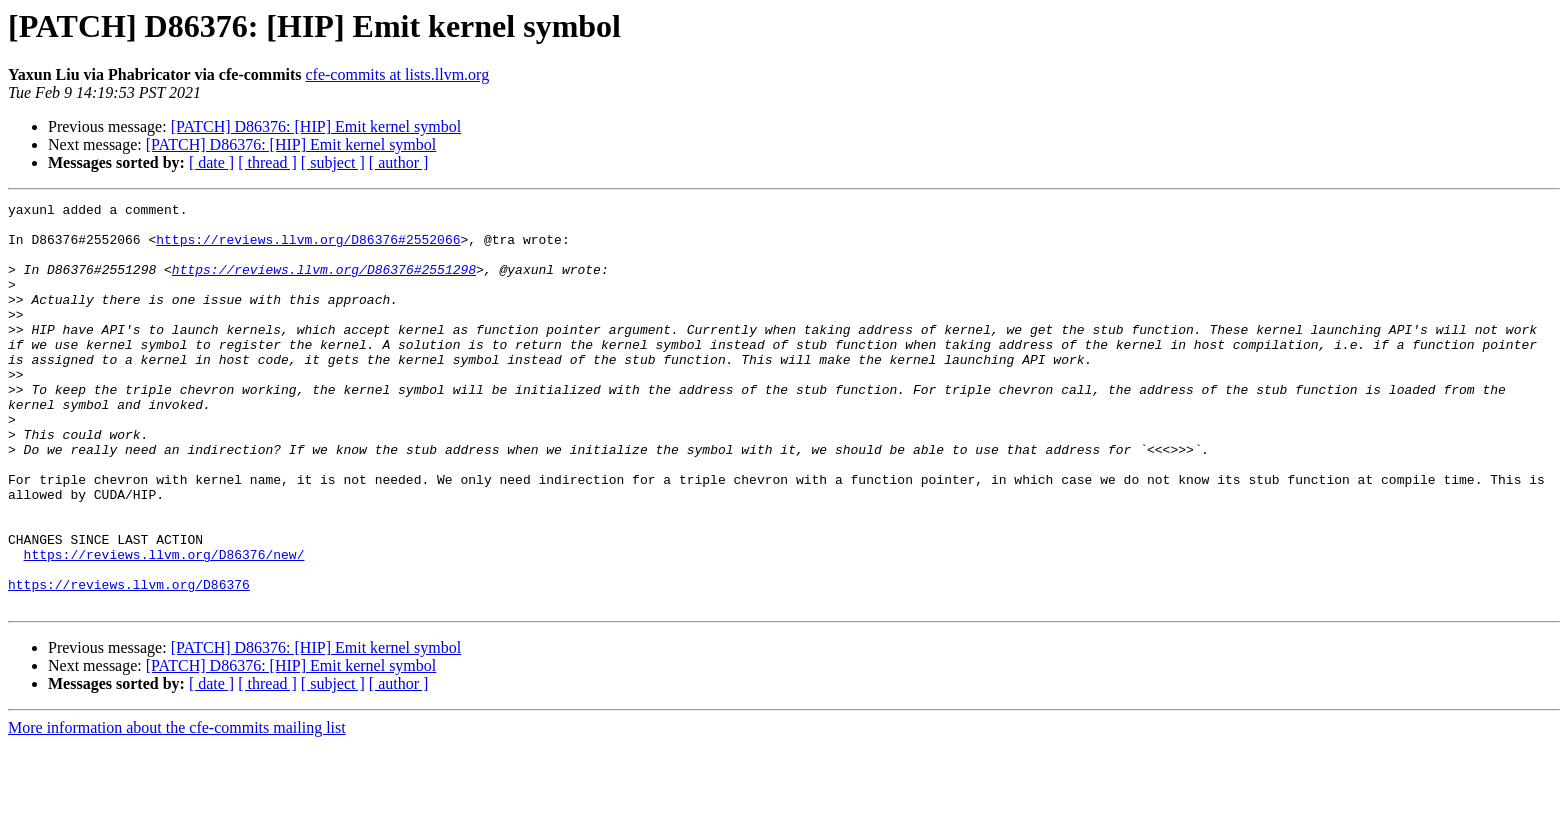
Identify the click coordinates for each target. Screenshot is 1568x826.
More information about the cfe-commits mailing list (177, 808)
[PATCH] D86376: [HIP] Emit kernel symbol (316, 126)
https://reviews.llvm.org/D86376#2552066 (308, 248)
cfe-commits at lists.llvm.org (397, 74)
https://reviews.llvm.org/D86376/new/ (164, 626)
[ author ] (399, 162)
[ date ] (211, 162)
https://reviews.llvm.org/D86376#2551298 (324, 284)
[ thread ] (267, 162)
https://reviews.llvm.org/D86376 (129, 662)
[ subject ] (333, 162)
